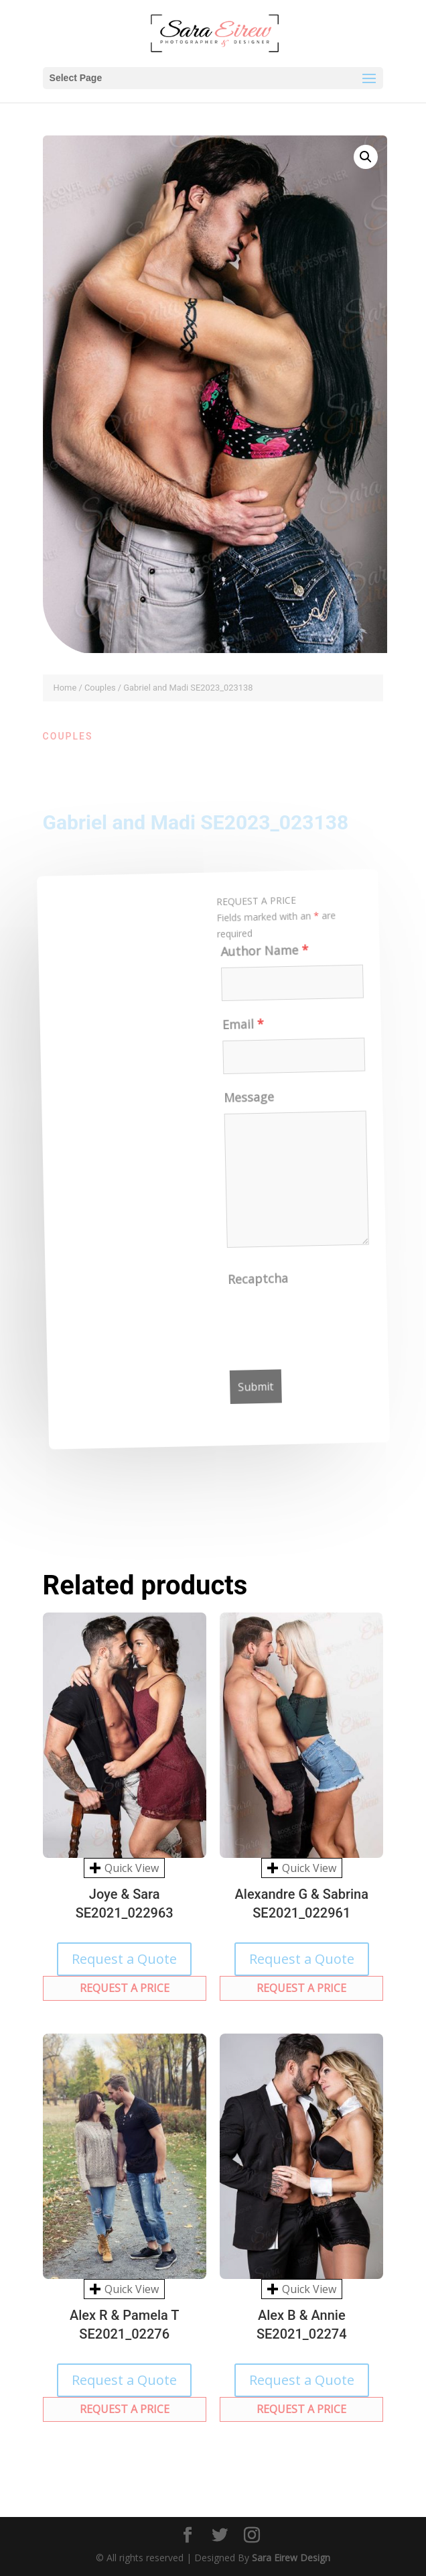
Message (246, 1101)
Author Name (257, 955)
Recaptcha (262, 1282)
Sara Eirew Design (291, 2557)
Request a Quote (124, 1959)
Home (65, 688)
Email (238, 1029)
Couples (100, 688)
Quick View (124, 1868)
